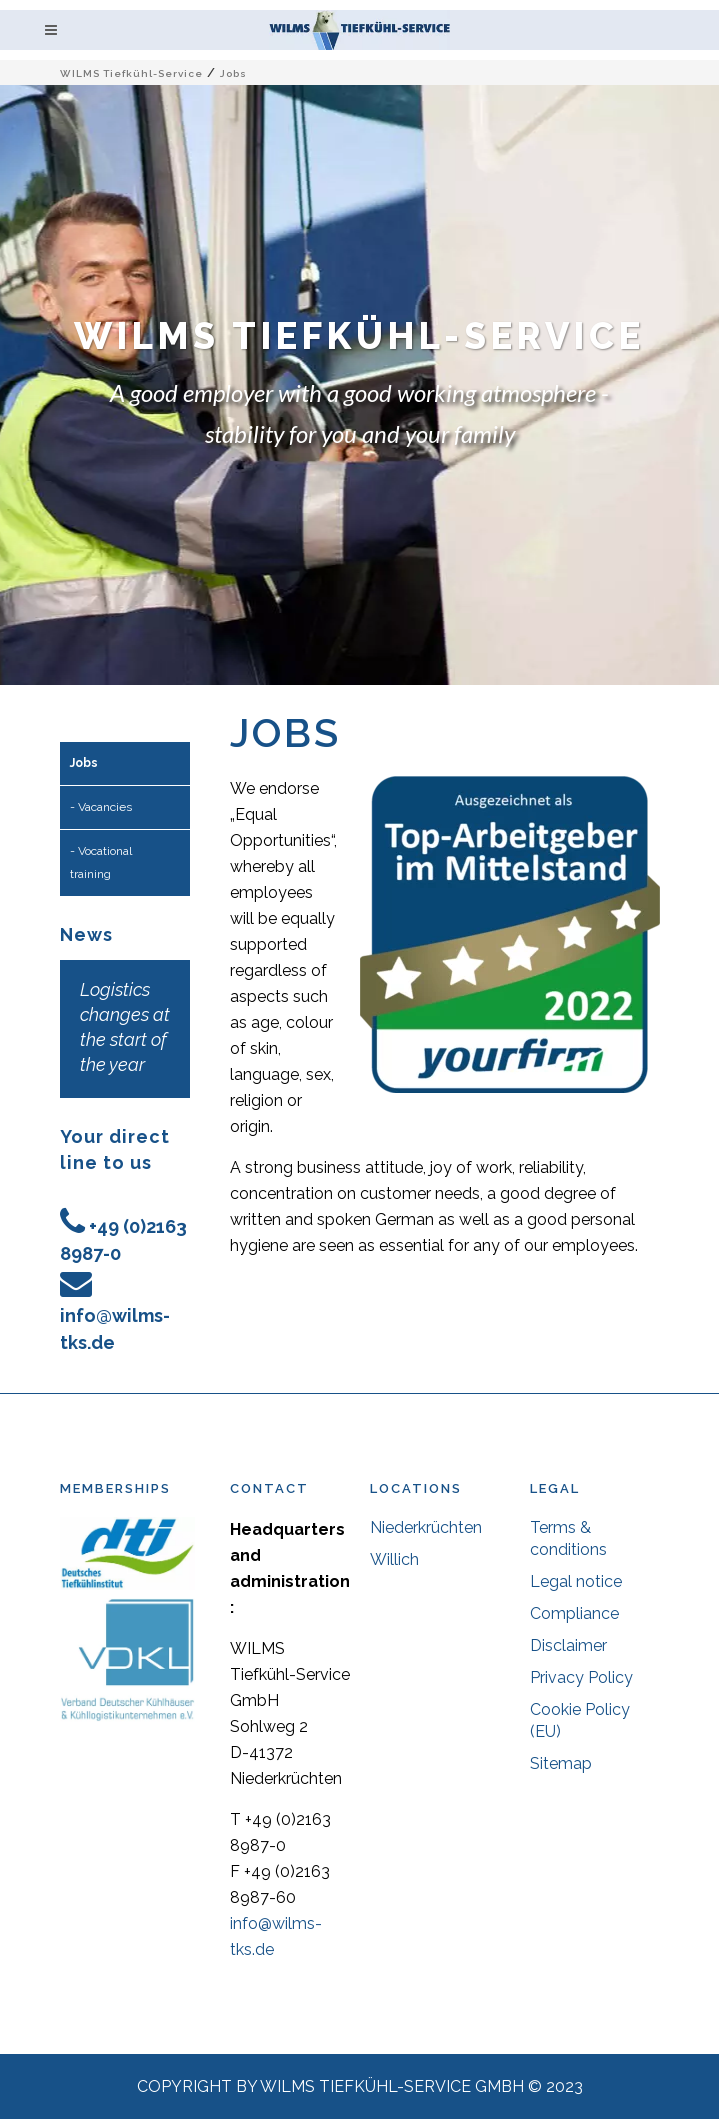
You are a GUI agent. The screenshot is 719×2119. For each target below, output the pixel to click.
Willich (394, 1559)
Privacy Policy (581, 1677)
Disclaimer (568, 1645)
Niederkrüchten (426, 1527)
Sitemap (561, 1763)
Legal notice (576, 1581)
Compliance (574, 1613)
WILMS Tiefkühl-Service (131, 73)
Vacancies (105, 807)
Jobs (84, 763)
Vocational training (101, 862)
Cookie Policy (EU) (580, 1720)
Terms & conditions (568, 1538)
